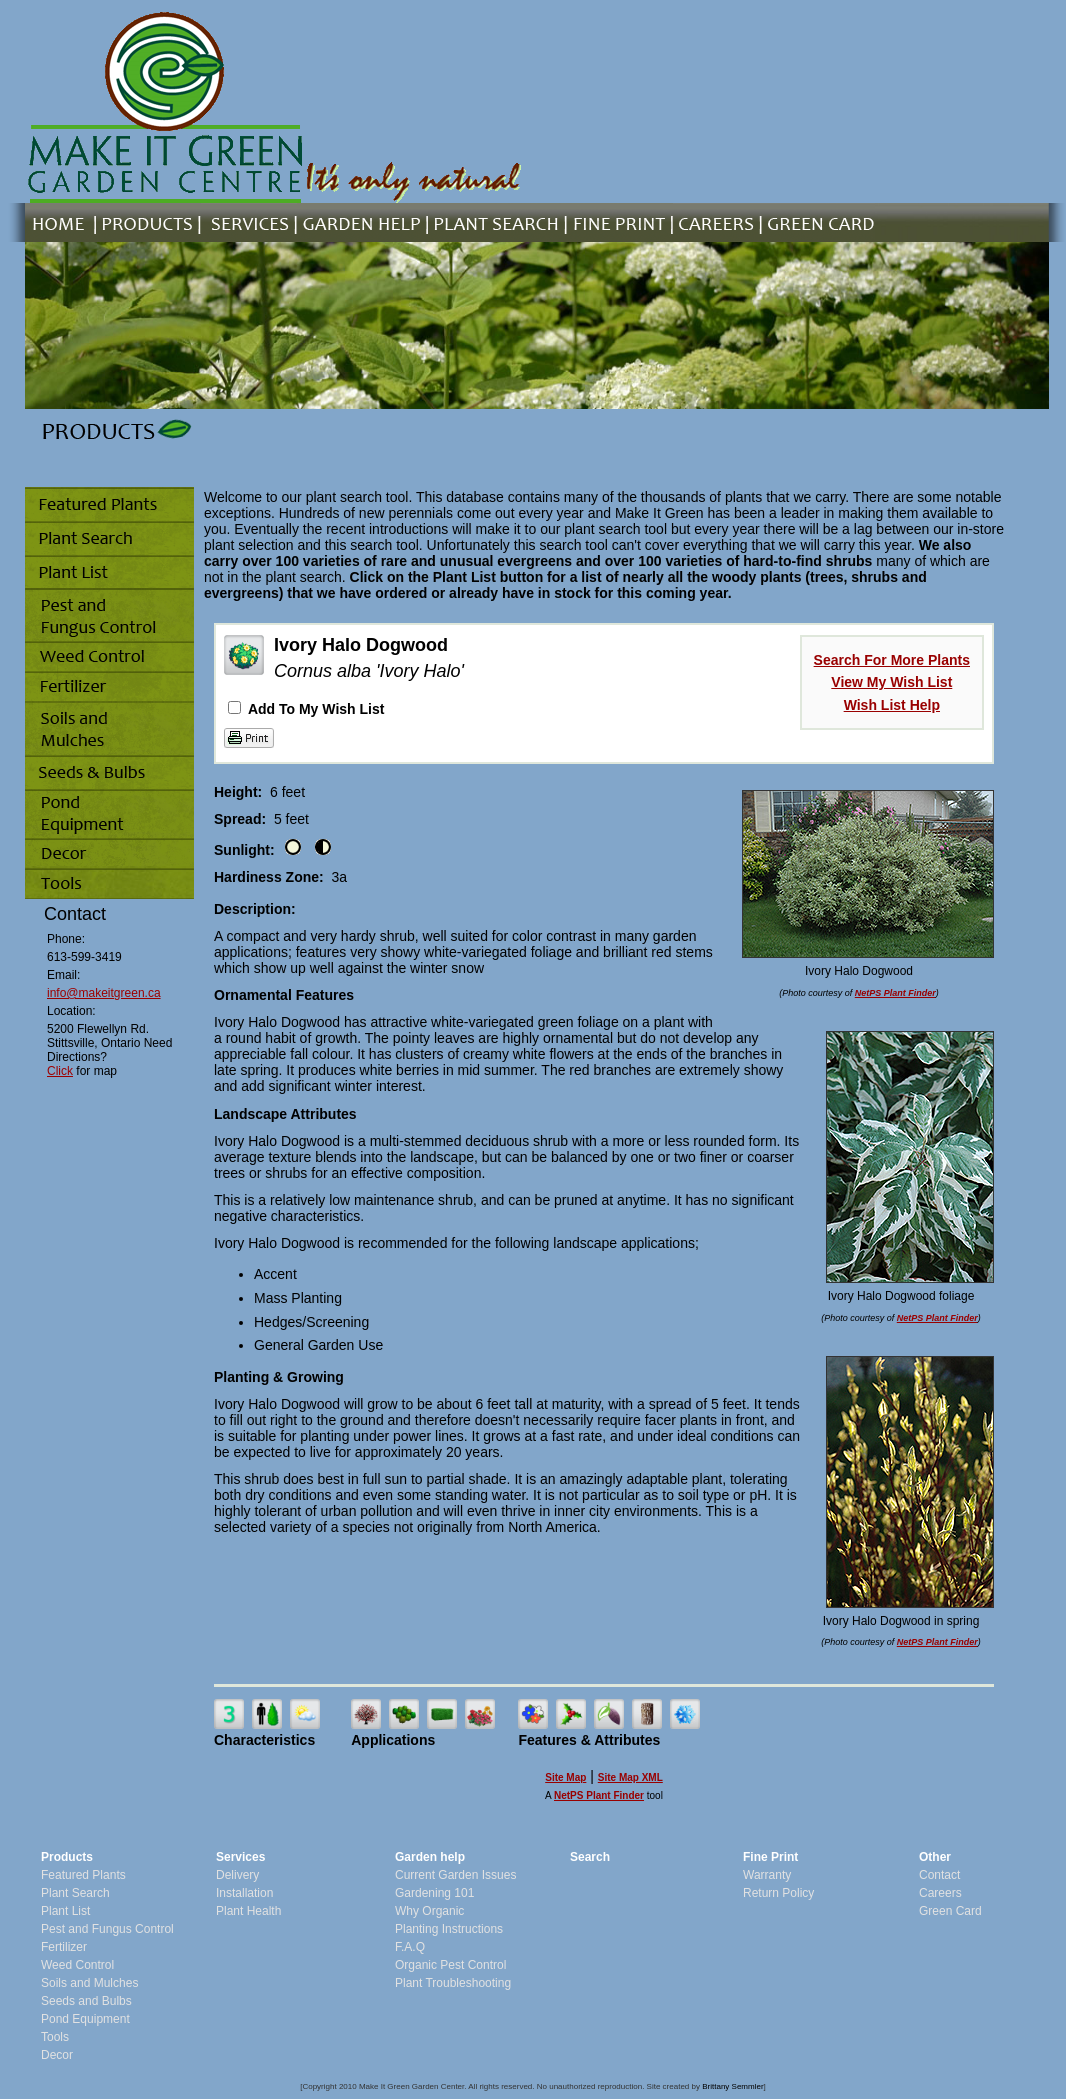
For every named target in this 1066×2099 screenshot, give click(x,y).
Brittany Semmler (732, 2086)
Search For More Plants (892, 660)
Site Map (565, 1777)
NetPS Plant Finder (895, 993)
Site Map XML (630, 1777)
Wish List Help (892, 705)
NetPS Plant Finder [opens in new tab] (599, 1795)
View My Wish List (891, 682)
